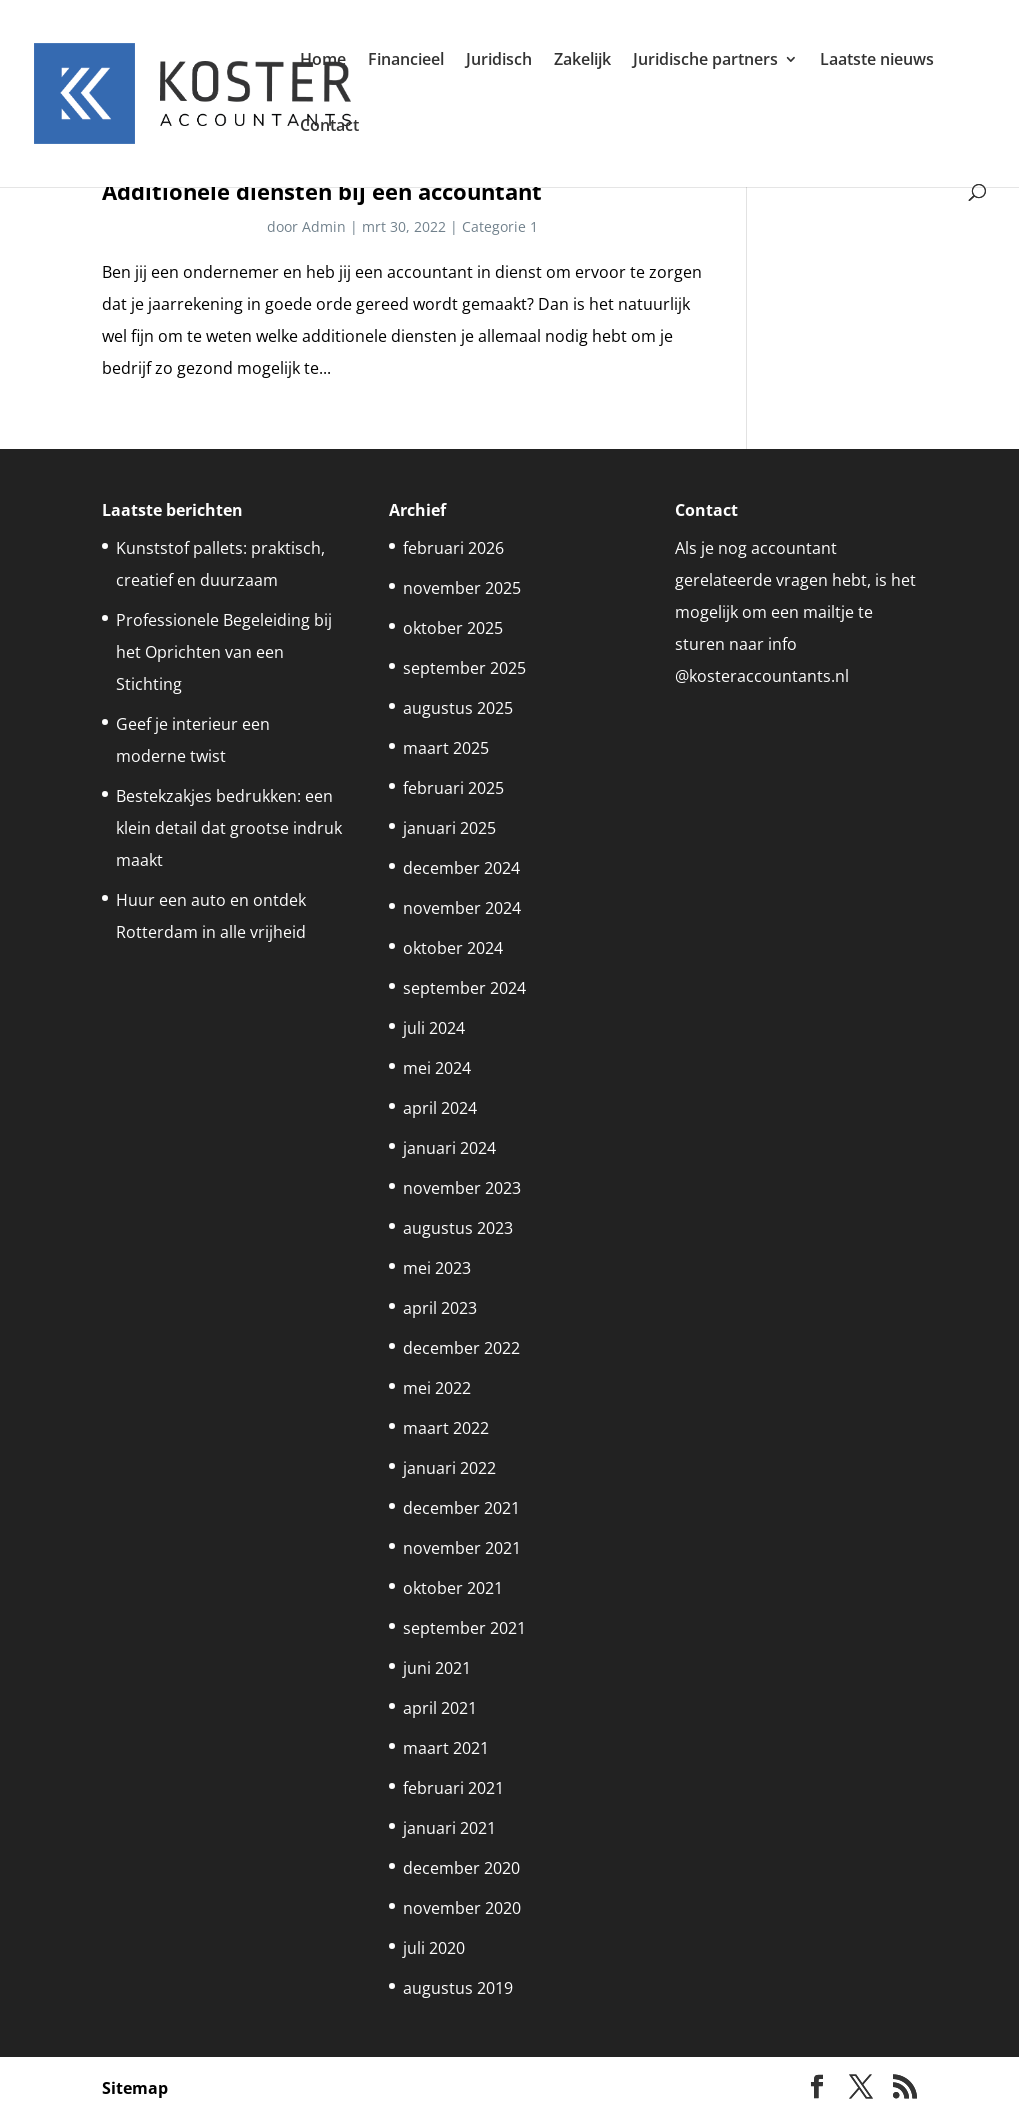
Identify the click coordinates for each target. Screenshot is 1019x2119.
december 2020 (461, 1868)
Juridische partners (705, 61)
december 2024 (461, 868)
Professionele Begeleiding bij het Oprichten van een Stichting (224, 652)
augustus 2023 (458, 1228)
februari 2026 (453, 548)
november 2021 (462, 1548)
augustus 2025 (458, 708)
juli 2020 (434, 1948)
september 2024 (464, 988)
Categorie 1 (500, 226)
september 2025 (464, 668)
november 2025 (462, 588)
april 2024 (440, 1108)
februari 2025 (453, 788)
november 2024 (462, 908)
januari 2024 (449, 1148)
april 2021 (440, 1708)
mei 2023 (437, 1268)
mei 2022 (437, 1388)
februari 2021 (453, 1788)
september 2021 (464, 1628)
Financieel (406, 61)
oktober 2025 (453, 628)
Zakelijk (582, 61)
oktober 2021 (453, 1588)
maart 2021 (446, 1748)
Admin (324, 226)
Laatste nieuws (877, 61)
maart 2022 (446, 1428)
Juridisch (499, 61)
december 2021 (461, 1508)
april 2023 (440, 1308)
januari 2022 (449, 1468)
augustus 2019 (458, 1988)
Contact (329, 127)
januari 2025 (449, 828)
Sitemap (135, 2088)
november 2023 (462, 1188)
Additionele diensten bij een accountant (322, 191)
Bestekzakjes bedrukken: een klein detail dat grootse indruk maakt (229, 828)
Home (323, 61)
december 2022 (461, 1348)
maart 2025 (446, 748)
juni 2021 (437, 1668)
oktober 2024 (453, 948)
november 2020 (462, 1908)
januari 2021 (449, 1828)
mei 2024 (437, 1068)
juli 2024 (434, 1028)
